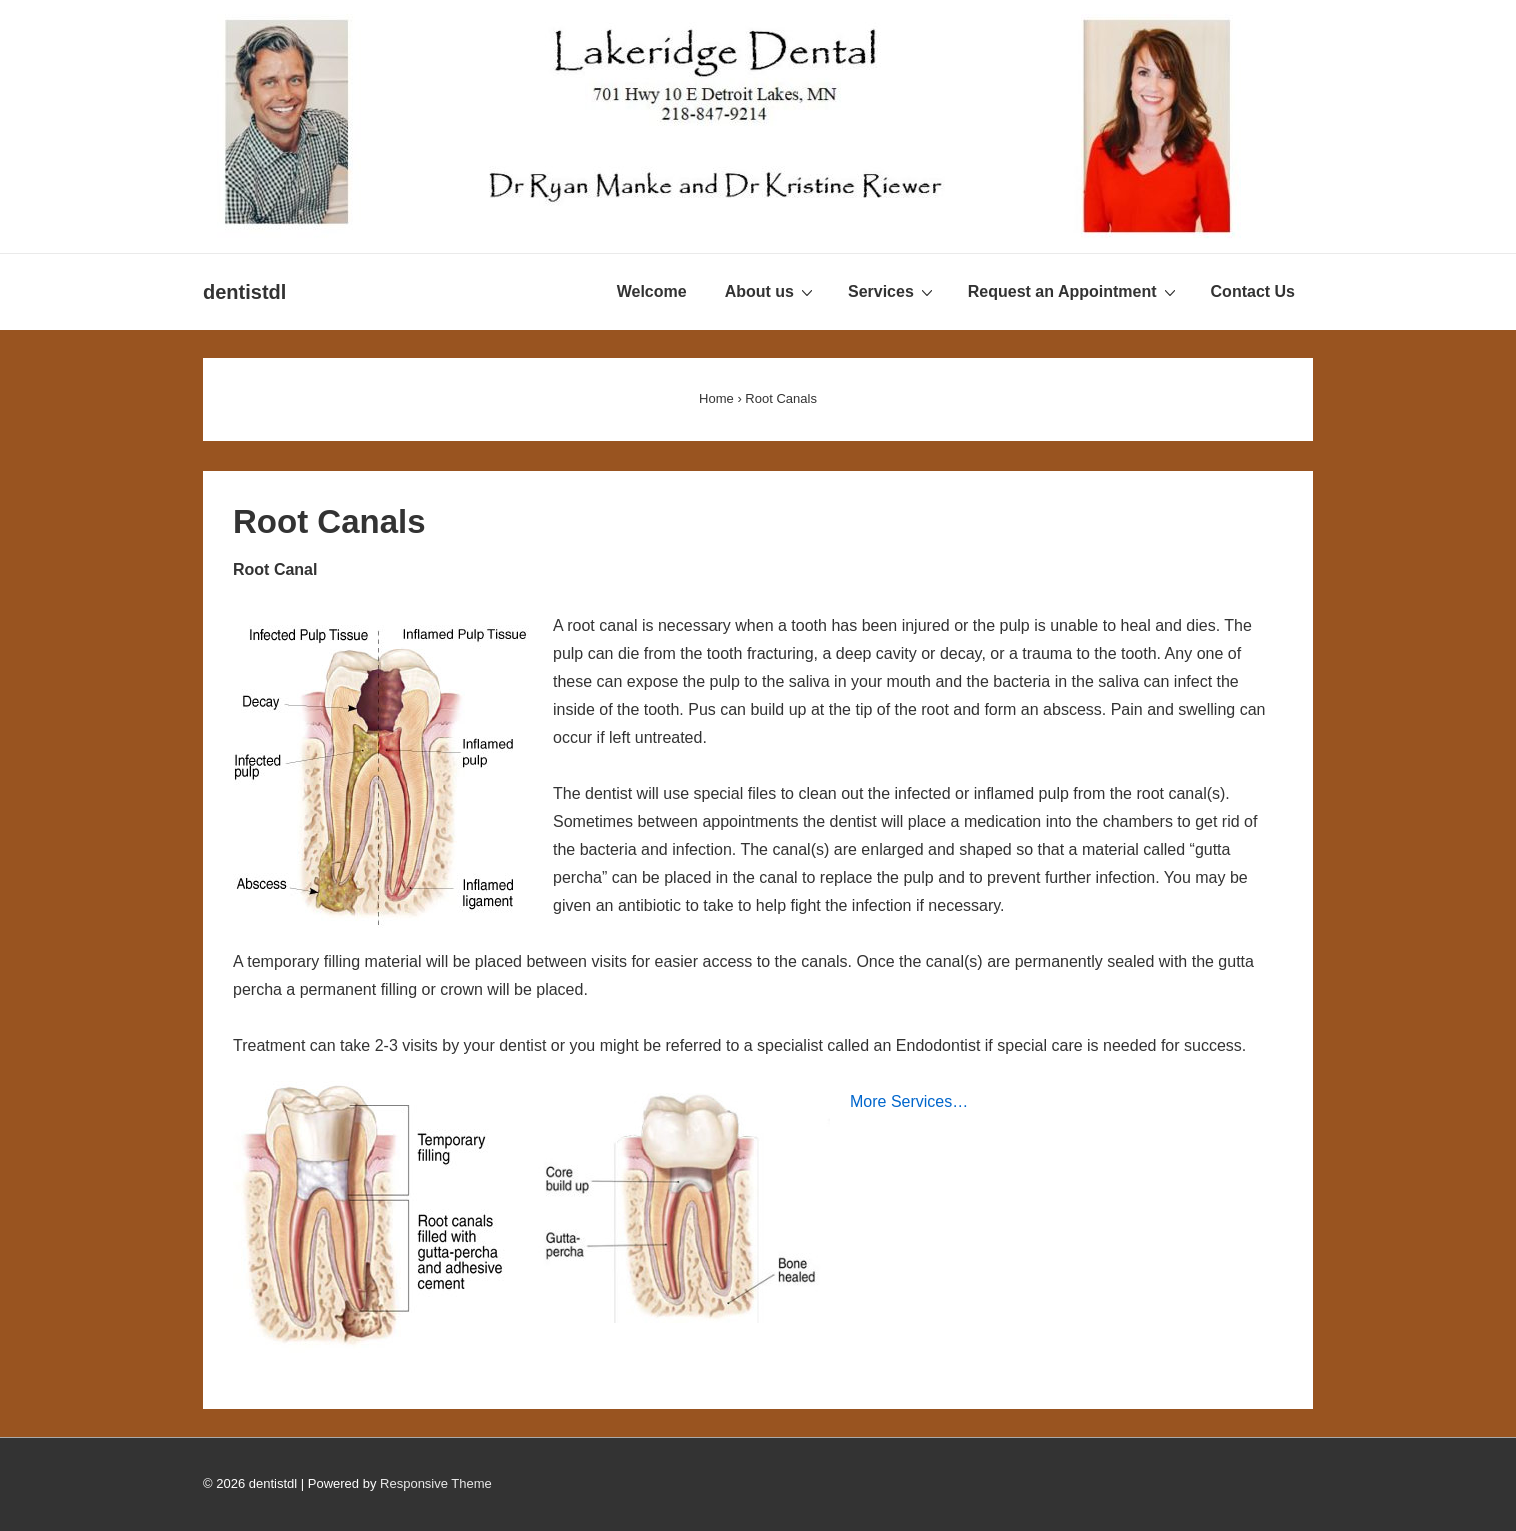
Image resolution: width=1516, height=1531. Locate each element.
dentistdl (244, 292)
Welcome (652, 291)
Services (893, 291)
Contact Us (1253, 291)
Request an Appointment (1074, 291)
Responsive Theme (436, 1483)
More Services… (909, 1101)
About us (771, 291)
